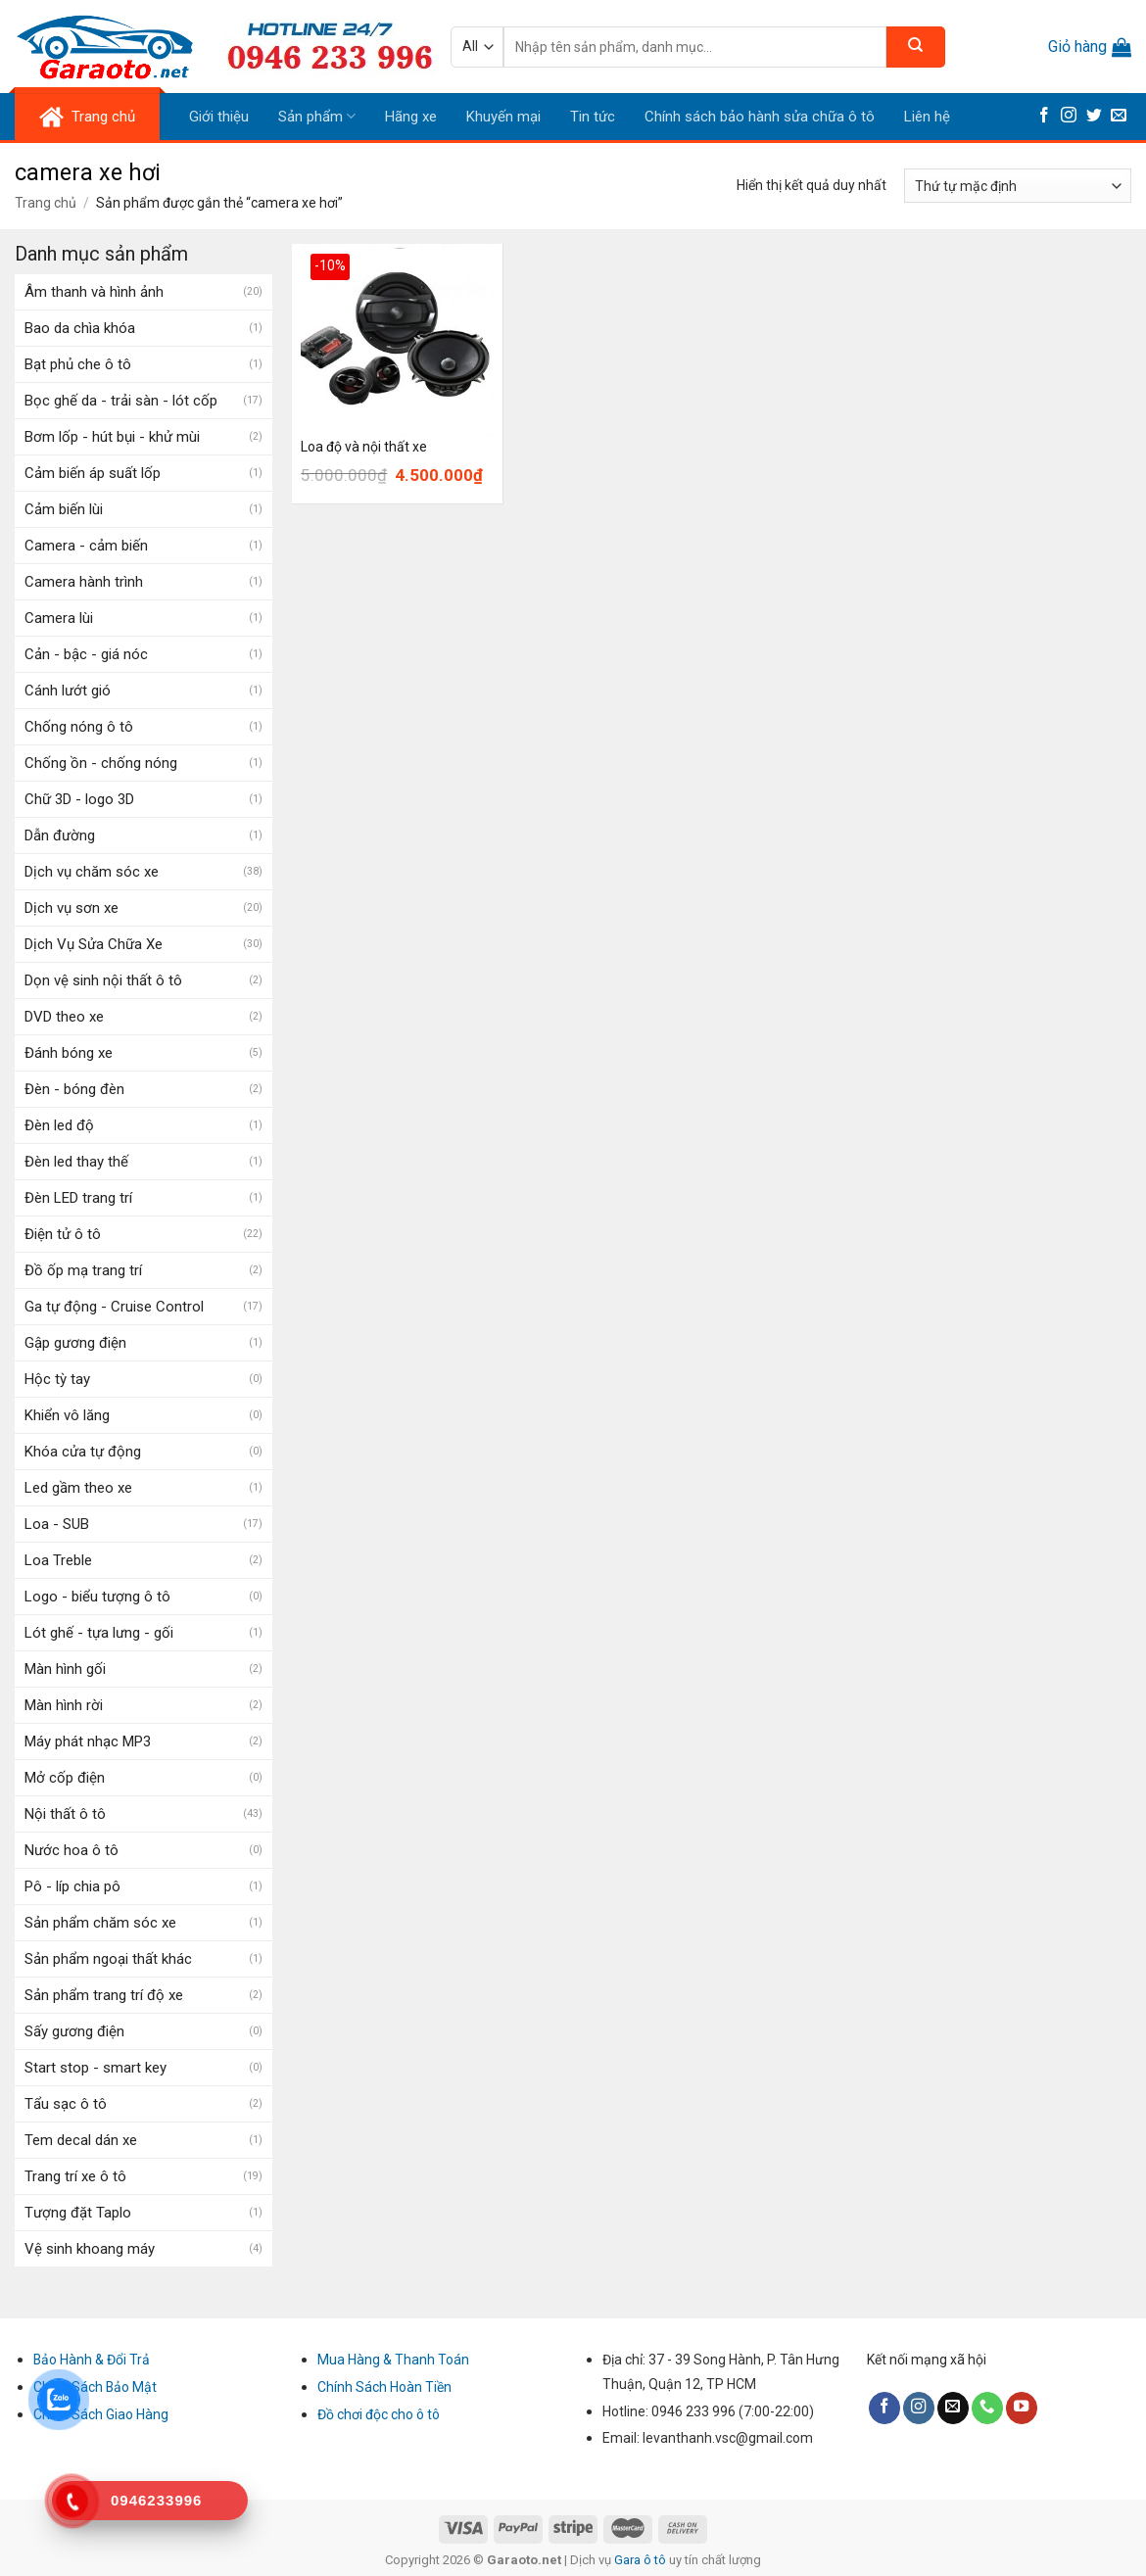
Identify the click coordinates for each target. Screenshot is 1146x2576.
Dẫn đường (59, 835)
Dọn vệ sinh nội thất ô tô (103, 980)
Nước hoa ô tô (71, 1850)
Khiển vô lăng (67, 1415)
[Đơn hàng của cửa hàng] (1017, 185)
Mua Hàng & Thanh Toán (393, 2359)
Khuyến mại (503, 116)
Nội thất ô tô (65, 1814)
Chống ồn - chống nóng (100, 763)
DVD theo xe (64, 1017)
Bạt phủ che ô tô (77, 364)
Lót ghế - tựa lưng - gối (98, 1633)
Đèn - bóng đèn (74, 1089)
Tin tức (592, 116)
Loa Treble (58, 1560)
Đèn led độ (59, 1125)
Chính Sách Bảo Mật (95, 2387)
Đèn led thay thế (76, 1161)
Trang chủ (45, 203)
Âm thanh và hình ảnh (94, 292)
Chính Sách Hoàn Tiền (384, 2387)
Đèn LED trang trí (78, 1198)
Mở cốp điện (64, 1778)
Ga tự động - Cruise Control (114, 1306)
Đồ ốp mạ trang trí (83, 1270)
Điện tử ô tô (62, 1234)
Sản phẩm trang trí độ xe (103, 1995)
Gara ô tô (641, 2559)
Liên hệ (927, 116)
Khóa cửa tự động (82, 1451)
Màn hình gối (65, 1669)
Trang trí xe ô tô (75, 2176)
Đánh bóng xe (68, 1053)
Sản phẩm (317, 116)
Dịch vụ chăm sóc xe (91, 872)
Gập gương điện (75, 1343)
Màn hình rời (63, 1705)
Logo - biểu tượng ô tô (97, 1596)
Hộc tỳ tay (57, 1379)
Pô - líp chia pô (72, 1886)
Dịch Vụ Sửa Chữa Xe (93, 944)
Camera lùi (58, 618)
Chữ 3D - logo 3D (79, 799)
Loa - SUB (56, 1524)
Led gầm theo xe (78, 1488)
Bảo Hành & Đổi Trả (91, 2359)
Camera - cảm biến (86, 545)
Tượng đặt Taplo (77, 2212)
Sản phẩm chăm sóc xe (100, 1923)
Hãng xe (411, 116)
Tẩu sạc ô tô (65, 2104)
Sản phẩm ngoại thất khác (108, 1959)
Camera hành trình (83, 582)
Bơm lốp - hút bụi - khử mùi (112, 437)
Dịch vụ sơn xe (71, 908)
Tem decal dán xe (80, 2140)
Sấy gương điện (74, 2031)
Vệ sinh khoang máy (89, 2249)
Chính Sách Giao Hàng (100, 2414)
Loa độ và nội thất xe (364, 446)
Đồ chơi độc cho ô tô (378, 2414)
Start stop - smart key (95, 2067)
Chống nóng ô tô (78, 727)
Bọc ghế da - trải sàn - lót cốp (120, 400)
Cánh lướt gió (67, 690)
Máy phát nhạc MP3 (87, 1741)
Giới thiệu (219, 116)
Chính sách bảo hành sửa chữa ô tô (760, 116)
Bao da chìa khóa (79, 328)
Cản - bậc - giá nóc (86, 654)
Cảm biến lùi (63, 509)
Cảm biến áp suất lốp (92, 473)
